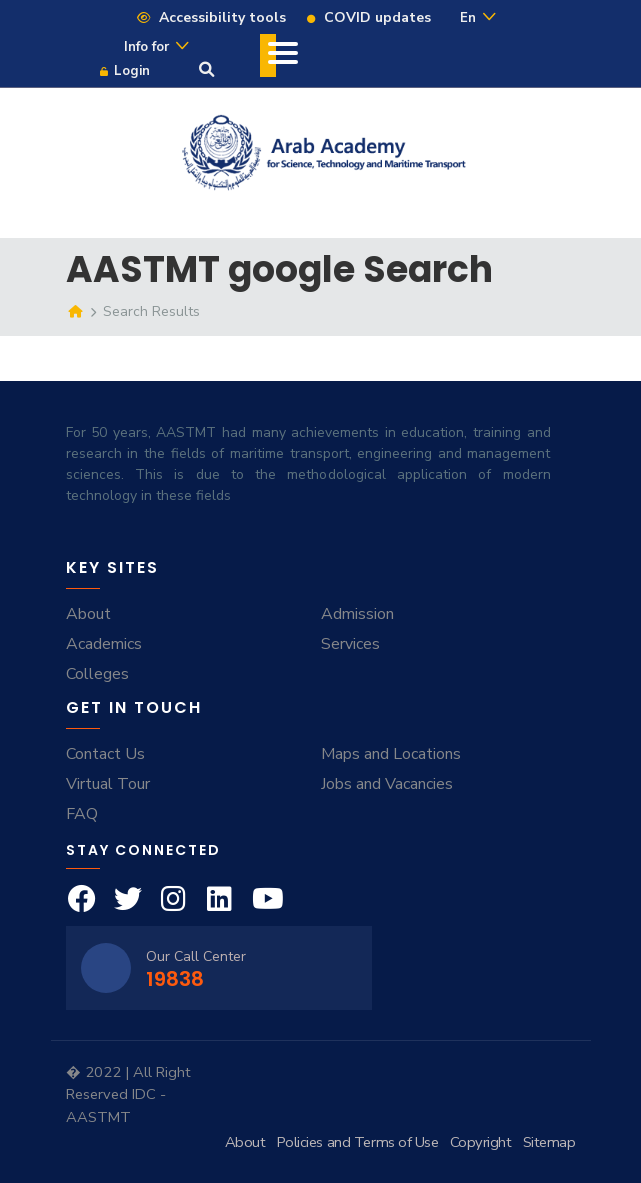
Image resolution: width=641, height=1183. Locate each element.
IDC (146, 1094)
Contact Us (105, 754)
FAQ (82, 814)
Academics (104, 644)
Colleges (97, 674)
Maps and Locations (391, 754)
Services (350, 644)
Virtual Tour (108, 784)
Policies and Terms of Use (358, 1142)
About (88, 614)
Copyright (481, 1142)
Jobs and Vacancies (387, 784)
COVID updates (368, 17)
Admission (357, 614)
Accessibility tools (210, 17)
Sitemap (549, 1142)
